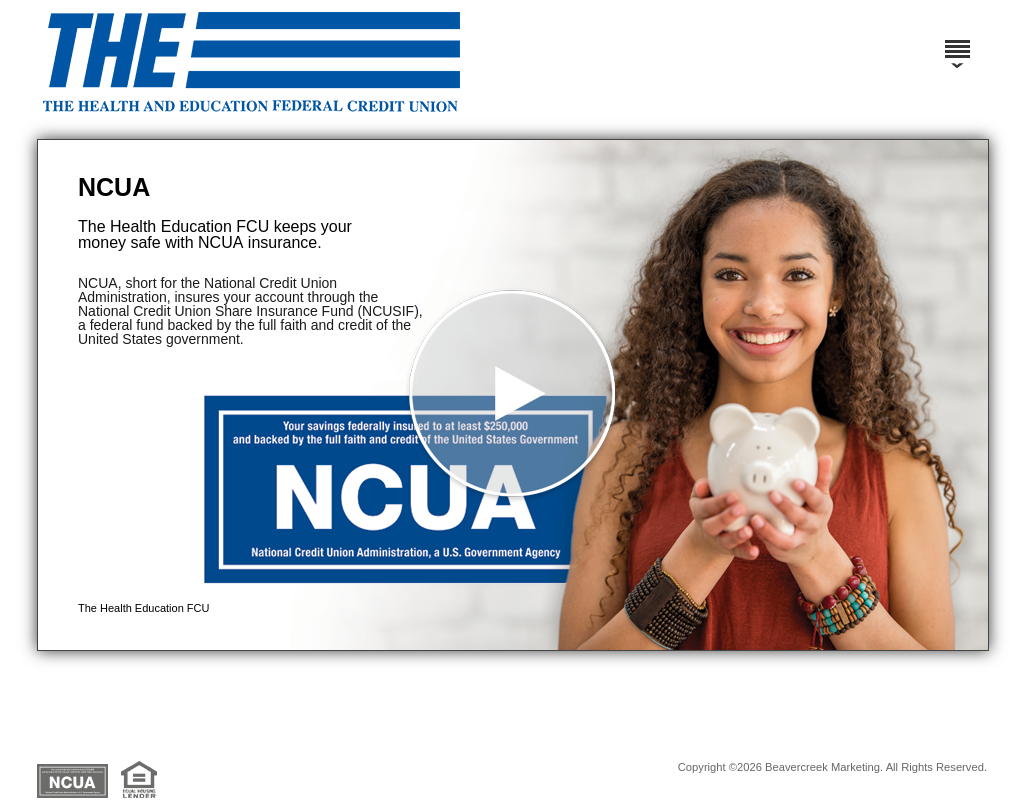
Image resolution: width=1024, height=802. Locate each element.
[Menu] (957, 40)
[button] (513, 395)
